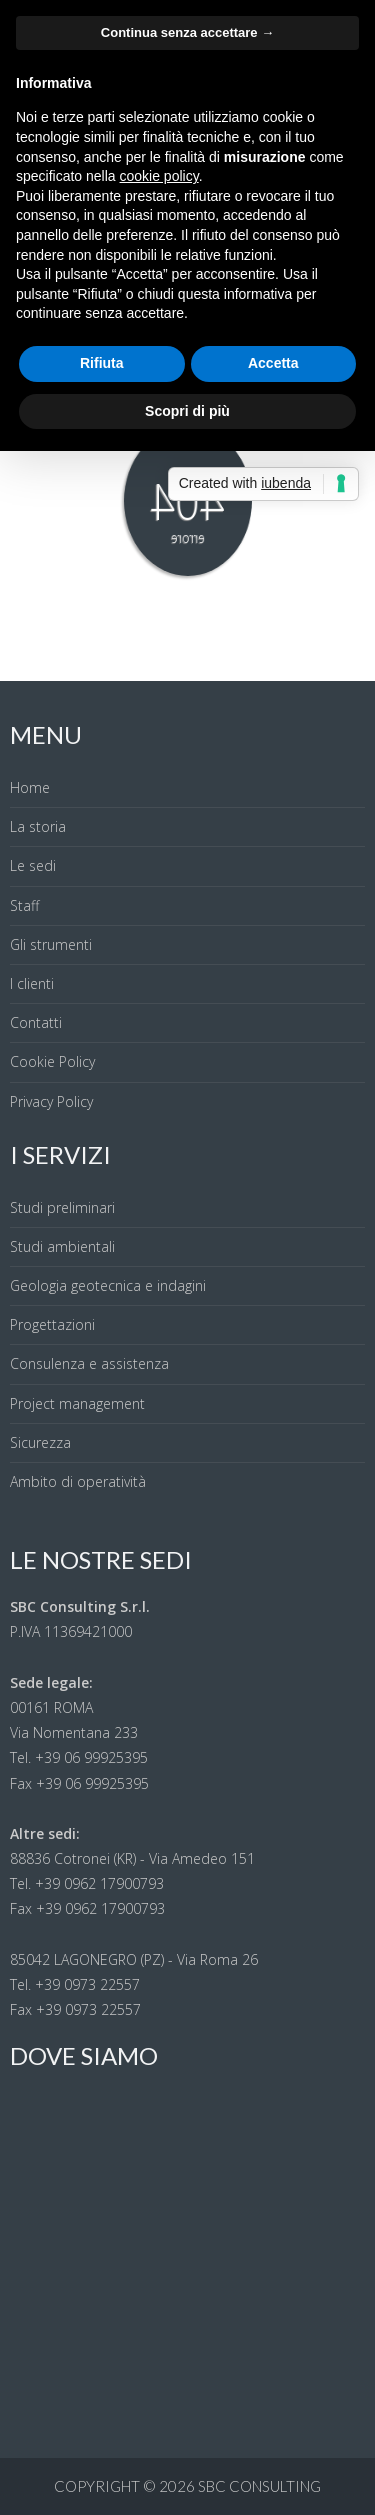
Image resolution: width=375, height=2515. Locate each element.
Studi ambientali (62, 1246)
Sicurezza (40, 1442)
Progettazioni (52, 1324)
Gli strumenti (51, 944)
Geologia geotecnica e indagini (108, 1285)
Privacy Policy (51, 1101)
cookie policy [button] (159, 176)
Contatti (36, 1022)
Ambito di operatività (78, 1481)
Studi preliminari (62, 1207)
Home (30, 787)
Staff (24, 905)
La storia (38, 826)
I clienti (32, 983)
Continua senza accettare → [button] (187, 32)
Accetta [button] (273, 363)
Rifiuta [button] (102, 363)
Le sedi (33, 865)
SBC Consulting (259, 2486)
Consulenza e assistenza (89, 1363)
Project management (77, 1403)
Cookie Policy (52, 1061)
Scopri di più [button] (187, 411)
